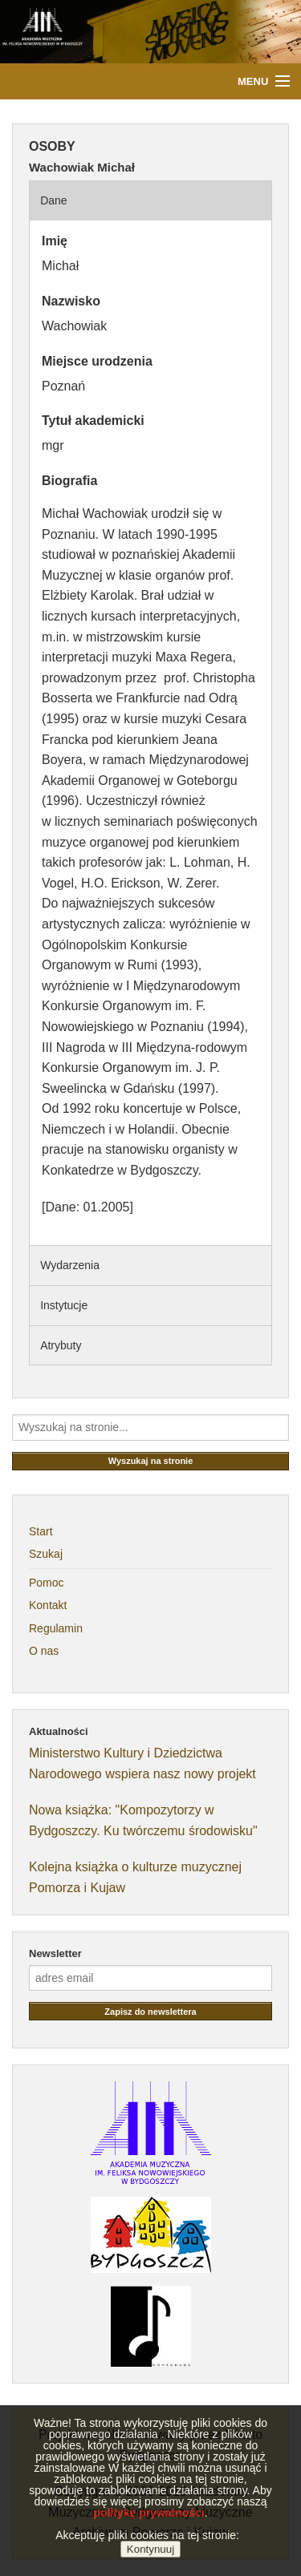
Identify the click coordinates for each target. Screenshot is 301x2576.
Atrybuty (60, 1345)
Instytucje (63, 1305)
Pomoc (46, 1582)
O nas (44, 1650)
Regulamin (56, 1628)
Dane (53, 200)
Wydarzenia (70, 1265)
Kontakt (48, 1605)
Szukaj (46, 1553)
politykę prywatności (148, 2531)
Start (41, 1531)
